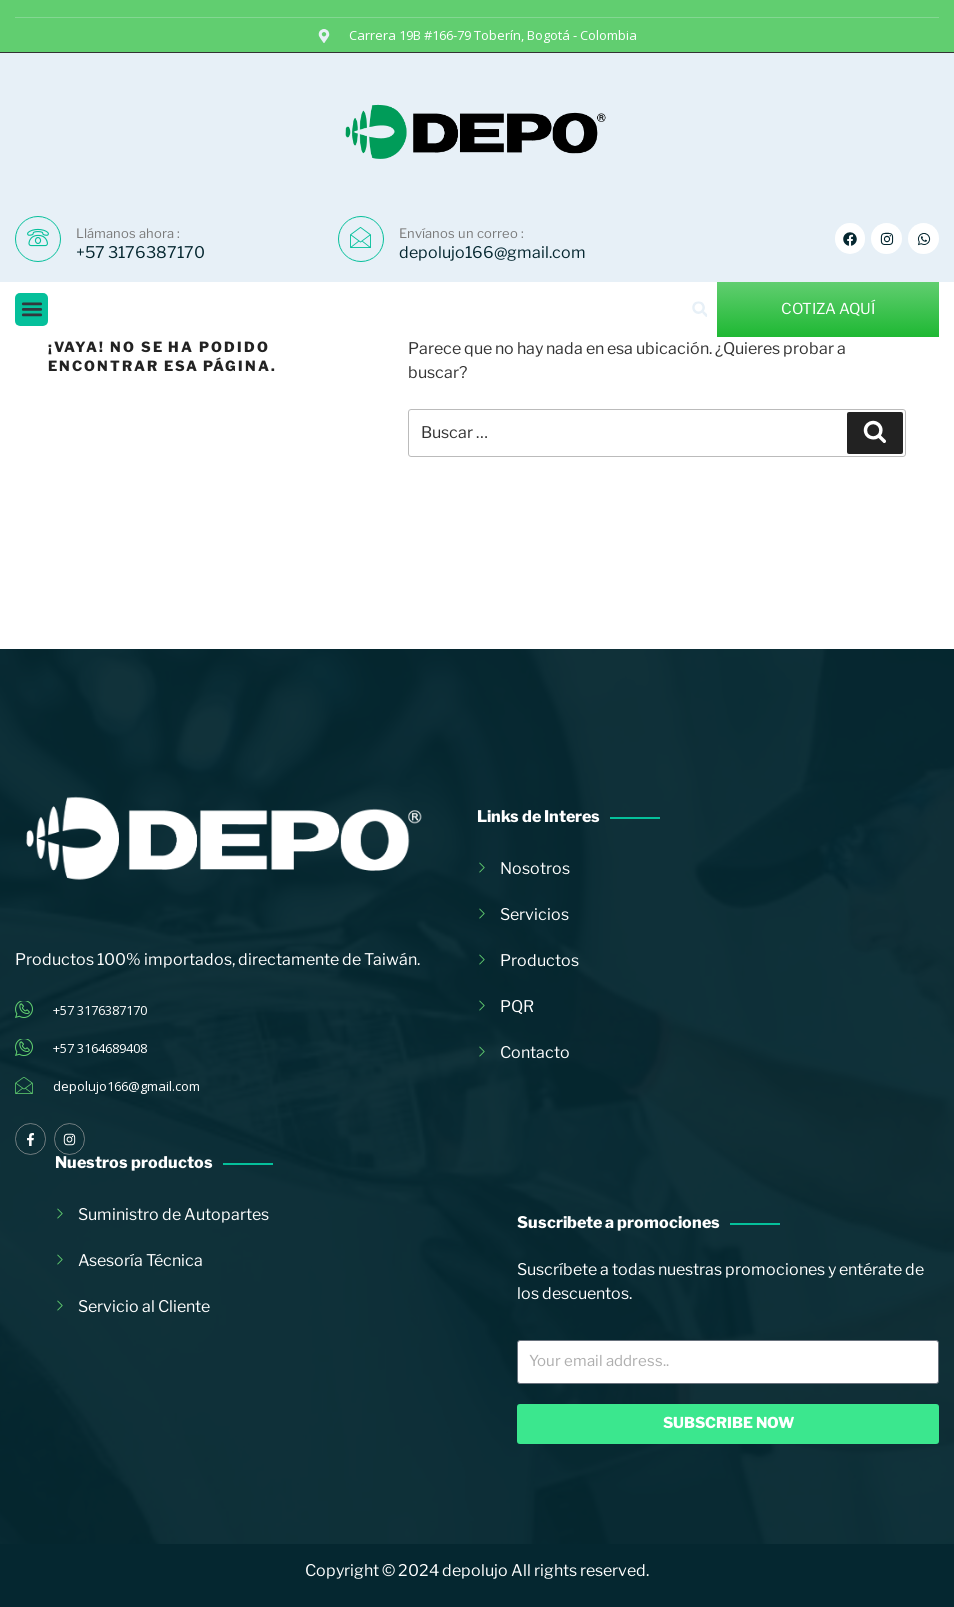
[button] (31, 309)
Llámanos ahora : (128, 233)
